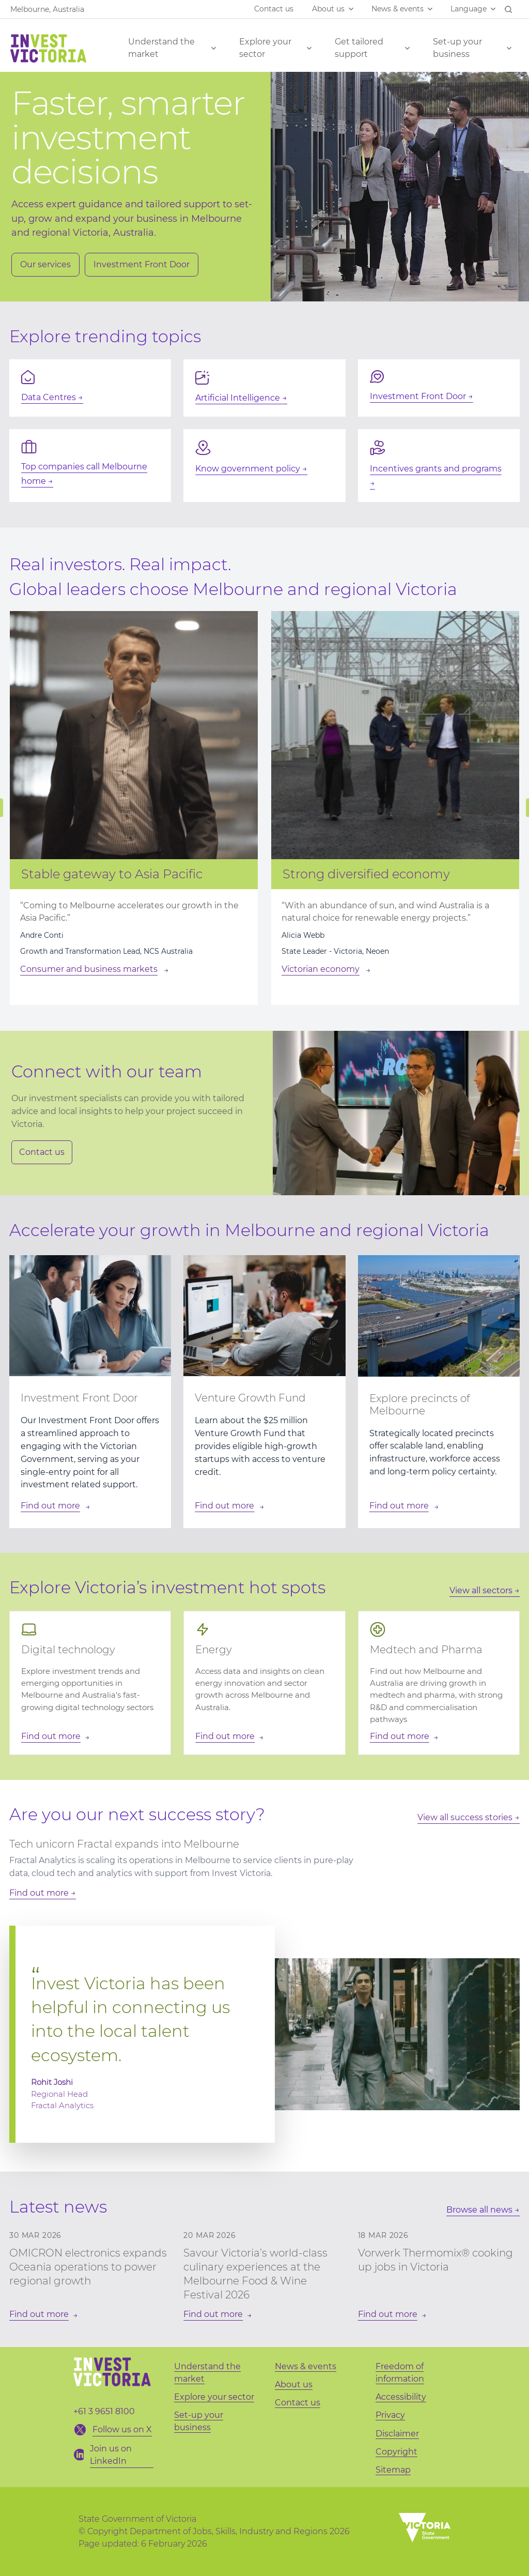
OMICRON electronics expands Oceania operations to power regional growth (88, 2267)
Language (468, 8)
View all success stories (464, 1817)
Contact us (273, 8)
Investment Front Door (142, 264)
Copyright (396, 2452)
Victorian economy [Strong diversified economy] (321, 969)
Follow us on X (122, 2429)
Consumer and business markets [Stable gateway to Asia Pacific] (89, 969)
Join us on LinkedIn (111, 2455)
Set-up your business (457, 48)
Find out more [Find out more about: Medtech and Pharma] (399, 1736)
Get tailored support (359, 48)
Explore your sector (265, 48)
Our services (45, 264)
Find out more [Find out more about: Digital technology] (51, 1736)
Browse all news (480, 2210)
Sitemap (393, 2470)
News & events (397, 8)
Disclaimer (397, 2433)
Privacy (390, 2415)
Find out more (39, 1893)
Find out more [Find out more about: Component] (50, 1506)
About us (328, 8)
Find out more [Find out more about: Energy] (225, 1736)
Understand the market (161, 48)
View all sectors (480, 1590)
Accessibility (401, 2397)
